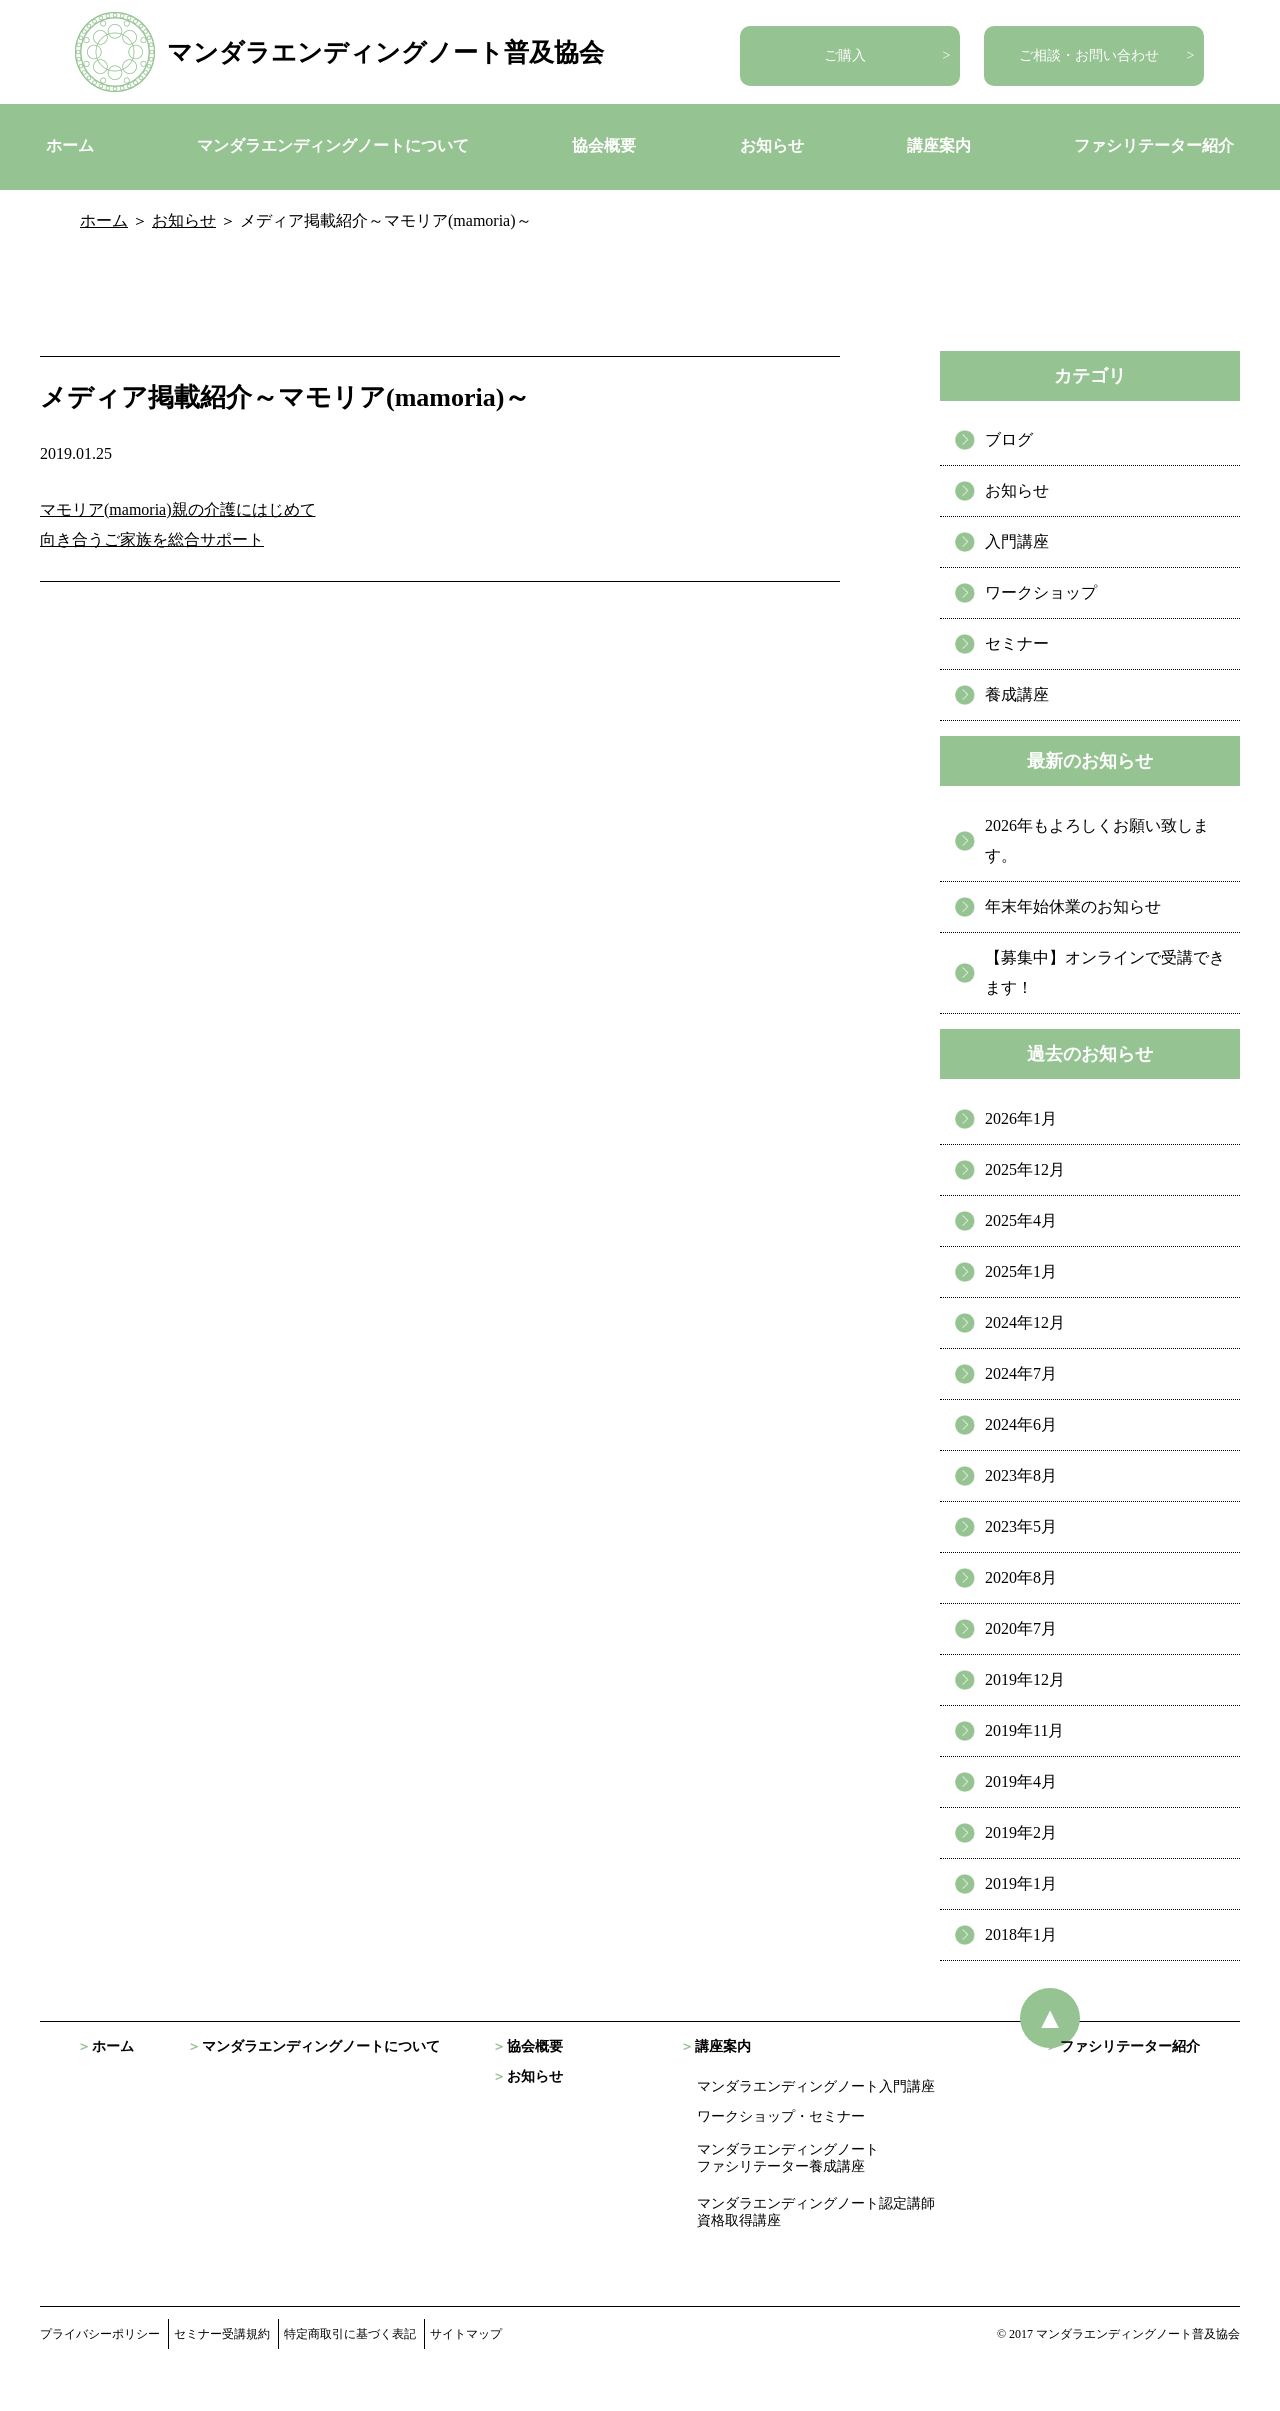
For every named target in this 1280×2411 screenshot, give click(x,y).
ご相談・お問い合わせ (1089, 55)
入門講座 (1017, 541)
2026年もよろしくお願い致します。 (1097, 840)
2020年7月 (1021, 1628)
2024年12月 (1025, 1322)
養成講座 (1017, 694)
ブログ (1009, 439)
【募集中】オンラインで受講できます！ (1105, 972)
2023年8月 (1021, 1475)
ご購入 (845, 55)
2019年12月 (1025, 1679)
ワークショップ (1041, 592)
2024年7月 (1021, 1373)
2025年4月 (1021, 1220)
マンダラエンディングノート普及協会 (385, 52)
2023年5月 (1021, 1526)
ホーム (70, 145)
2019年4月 (1021, 1781)
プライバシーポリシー (100, 2334)
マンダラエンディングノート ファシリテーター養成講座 (788, 2158)
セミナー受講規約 (222, 2334)
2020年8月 (1021, 1577)
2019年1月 (1021, 1883)
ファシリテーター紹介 (1154, 145)
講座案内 (939, 145)
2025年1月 (1021, 1271)
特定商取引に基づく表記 (350, 2334)
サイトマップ (466, 2334)
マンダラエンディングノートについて (333, 145)
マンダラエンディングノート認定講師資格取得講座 (816, 2212)
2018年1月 (1021, 1934)
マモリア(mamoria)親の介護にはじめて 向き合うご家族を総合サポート (178, 524)
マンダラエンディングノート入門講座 (816, 2086)
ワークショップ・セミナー (781, 2116)
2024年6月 (1021, 1424)
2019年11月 (1024, 1730)
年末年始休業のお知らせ (1073, 906)
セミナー (1017, 643)
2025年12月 (1025, 1169)
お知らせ (772, 145)
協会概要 (604, 145)
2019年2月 (1021, 1832)
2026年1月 (1021, 1118)
